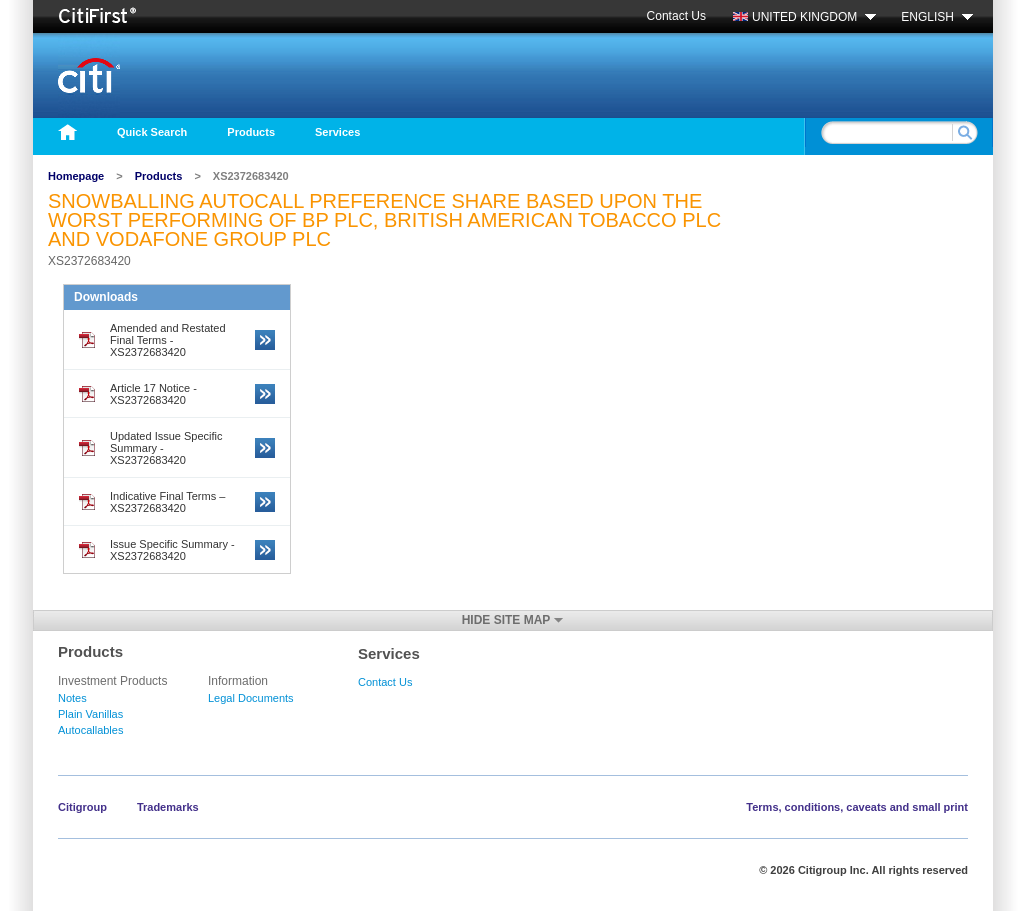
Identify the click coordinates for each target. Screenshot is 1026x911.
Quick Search (152, 132)
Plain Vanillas (90, 714)
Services (337, 132)
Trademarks (168, 807)
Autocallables (90, 730)
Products (251, 132)
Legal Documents (251, 698)
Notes (72, 698)
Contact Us (676, 16)
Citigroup (82, 807)
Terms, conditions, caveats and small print (857, 807)
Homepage (76, 176)
